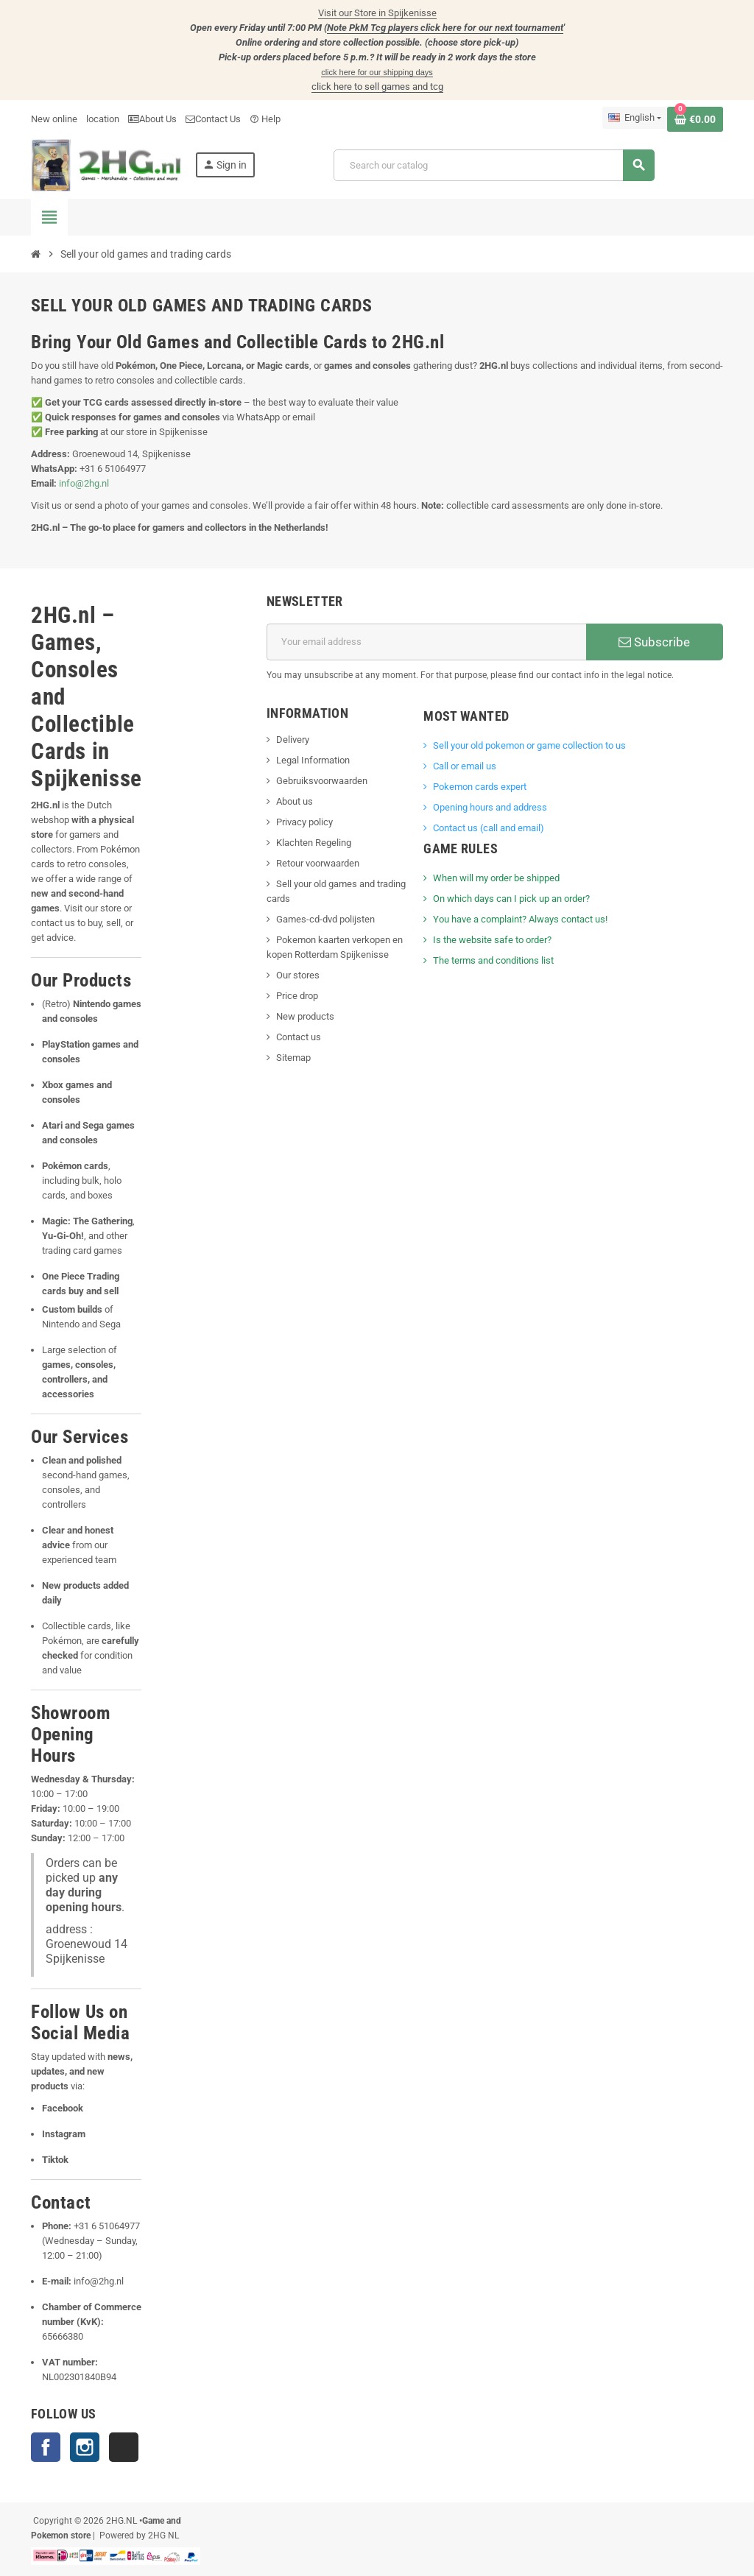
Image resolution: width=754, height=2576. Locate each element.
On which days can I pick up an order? (511, 898)
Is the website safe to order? (492, 939)
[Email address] (426, 642)
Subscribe (654, 642)
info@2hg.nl (84, 483)
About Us (152, 118)
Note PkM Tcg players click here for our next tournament (445, 27)
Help (265, 118)
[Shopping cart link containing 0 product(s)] (695, 119)
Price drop (297, 995)
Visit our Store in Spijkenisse (377, 12)
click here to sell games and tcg (377, 86)
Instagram (84, 2447)
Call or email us (464, 766)
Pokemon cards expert (479, 786)
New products (305, 1016)
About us (294, 801)
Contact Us (213, 118)
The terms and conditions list (493, 960)
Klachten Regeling (313, 842)
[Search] (494, 165)
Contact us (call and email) (488, 827)
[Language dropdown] (634, 118)
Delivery (292, 739)
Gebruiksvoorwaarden (321, 780)
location (102, 118)
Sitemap (293, 1057)
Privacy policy (304, 822)
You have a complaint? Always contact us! (520, 919)
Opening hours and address (490, 807)
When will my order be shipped (496, 877)
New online (54, 118)
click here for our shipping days (377, 72)
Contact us (298, 1036)
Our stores (298, 975)
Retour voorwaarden (317, 863)
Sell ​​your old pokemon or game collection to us (529, 745)
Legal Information (313, 760)
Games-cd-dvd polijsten (325, 919)
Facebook (45, 2447)
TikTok (123, 2447)
